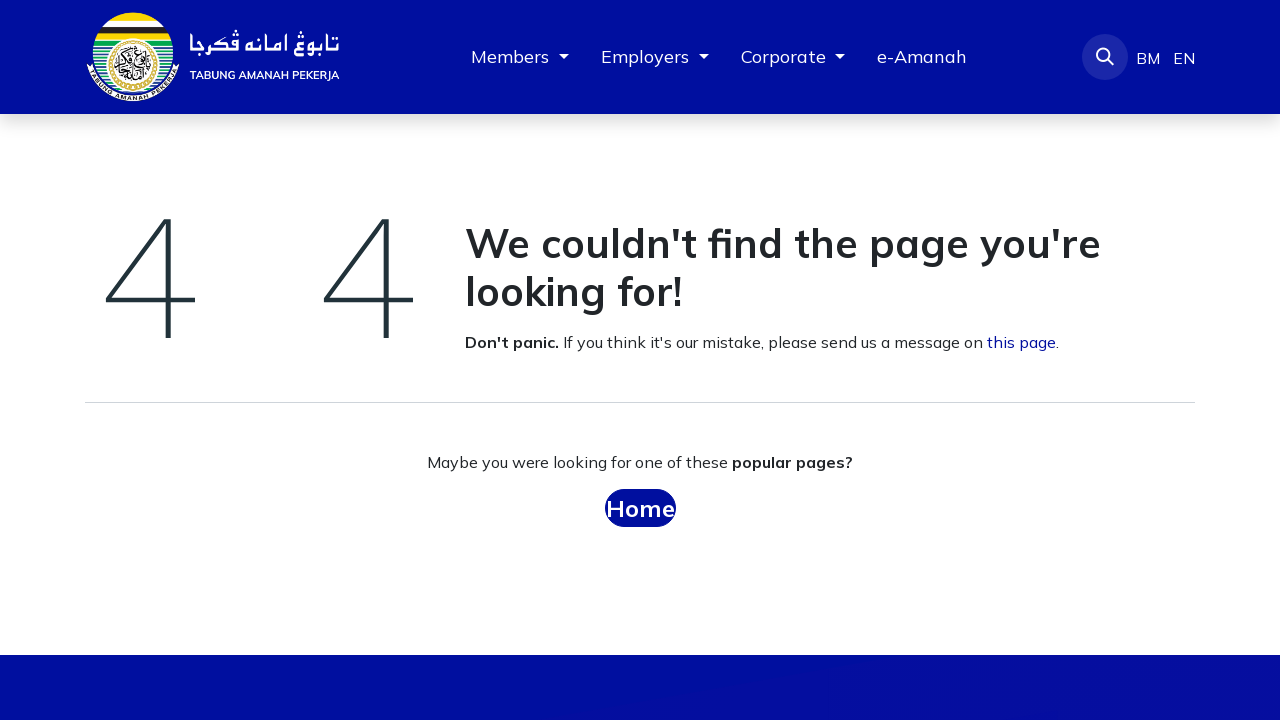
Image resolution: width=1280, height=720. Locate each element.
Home (640, 508)
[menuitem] (922, 56)
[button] (1105, 57)
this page (1021, 342)
